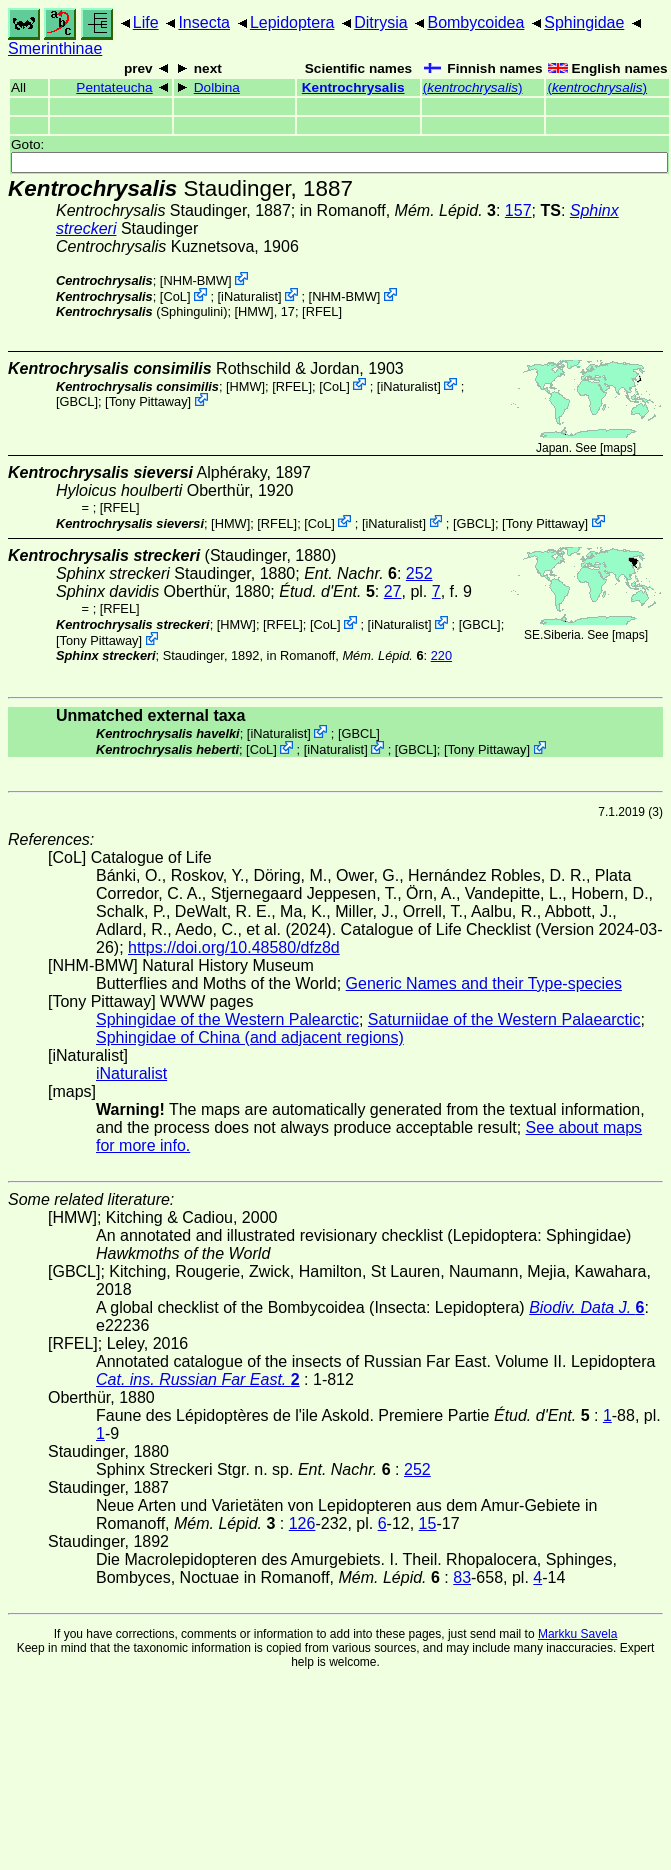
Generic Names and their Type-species (484, 983)
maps (617, 448)
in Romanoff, (398, 210)
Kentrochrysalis (353, 87)
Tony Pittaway (148, 401)
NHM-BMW (195, 280)
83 (462, 1577)
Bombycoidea (475, 22)
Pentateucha (114, 87)
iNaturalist (249, 296)
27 (393, 591)
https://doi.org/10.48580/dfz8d (234, 947)
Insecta (204, 22)
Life (146, 22)
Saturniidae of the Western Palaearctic (504, 1019)
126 (302, 1523)
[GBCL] (77, 401)
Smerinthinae (55, 48)
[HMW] (254, 311)
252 (419, 573)
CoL (174, 296)
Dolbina (217, 87)
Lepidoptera (292, 22)
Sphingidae (584, 22)
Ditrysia (380, 22)
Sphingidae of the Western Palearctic (227, 1019)
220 (441, 655)
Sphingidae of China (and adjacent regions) (250, 1037)
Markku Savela (577, 1634)
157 (518, 210)
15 (428, 1523)
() (473, 87)
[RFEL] (322, 311)
